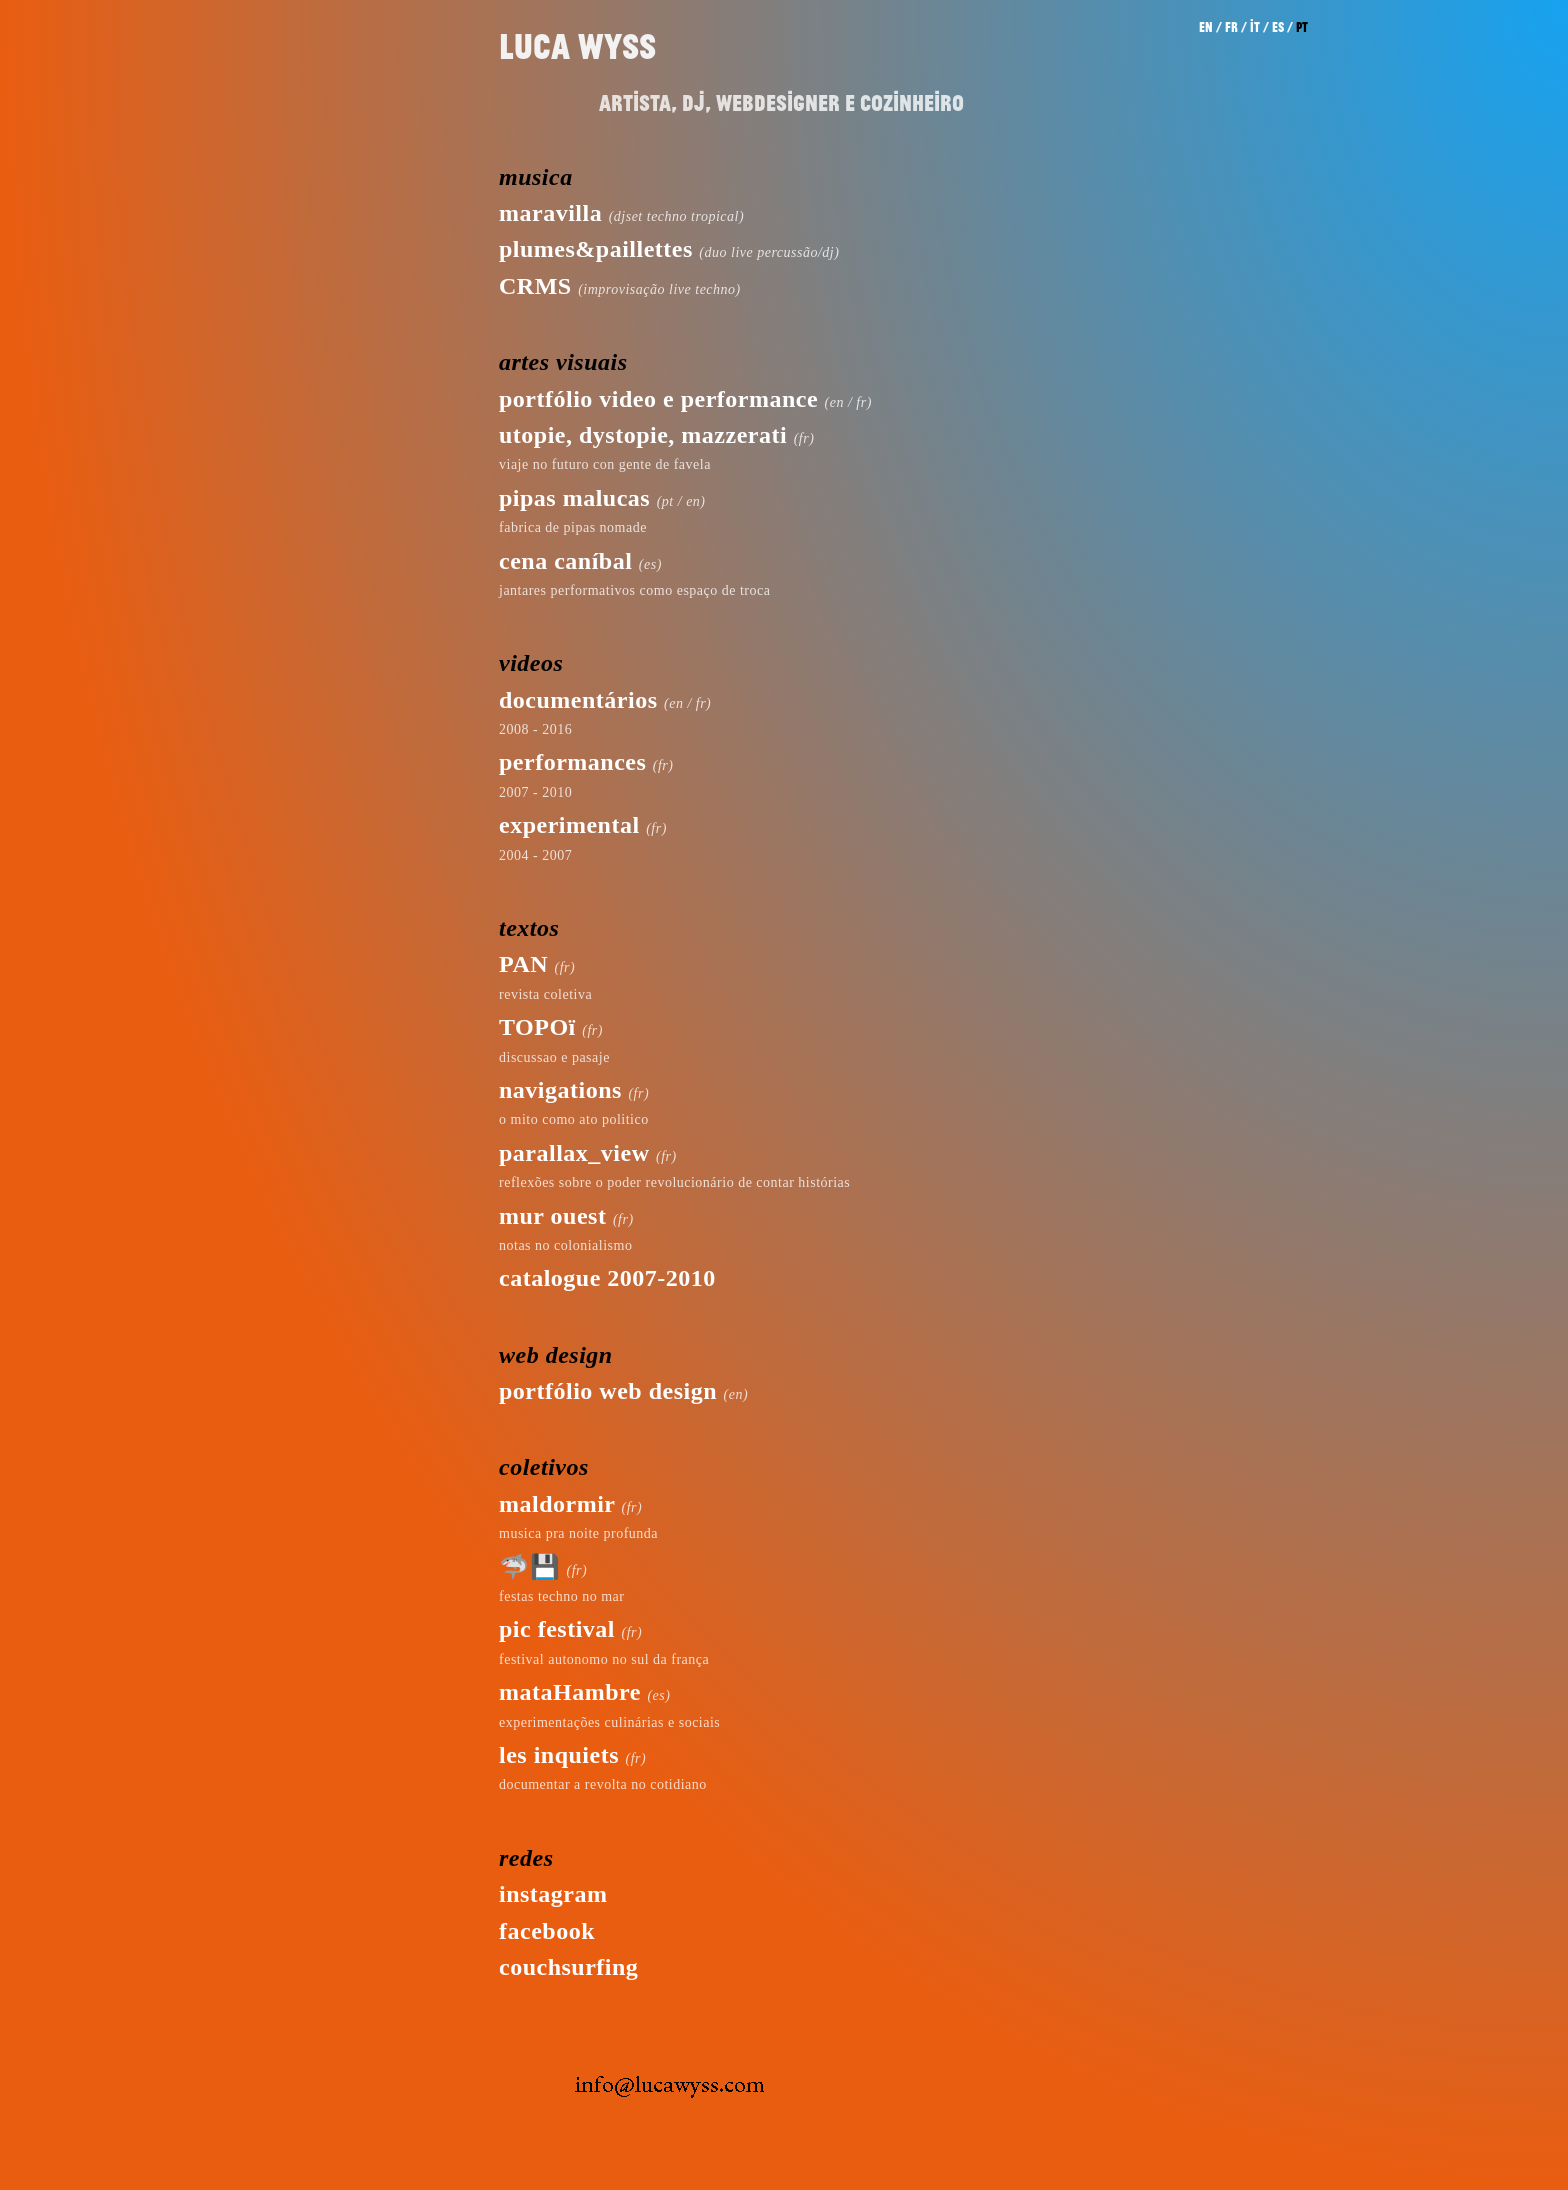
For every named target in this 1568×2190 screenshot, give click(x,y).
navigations (560, 1090)
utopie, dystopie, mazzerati (643, 435)
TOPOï (537, 1027)
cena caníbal (565, 561)
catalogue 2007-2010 (607, 1278)
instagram (553, 1894)
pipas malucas (574, 498)
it (1255, 27)
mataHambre (570, 1692)
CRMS (535, 286)
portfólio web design (608, 1391)
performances (572, 762)
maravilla (550, 213)
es (1278, 27)
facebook (547, 1931)
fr (1231, 27)
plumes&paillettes (596, 249)
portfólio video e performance (658, 399)
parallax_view (574, 1153)
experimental (569, 825)
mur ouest (552, 1216)
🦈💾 (529, 1567)
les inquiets (559, 1755)
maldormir (557, 1504)
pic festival (557, 1629)
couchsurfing (568, 1967)
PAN (523, 964)
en (1206, 27)
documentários (578, 700)
